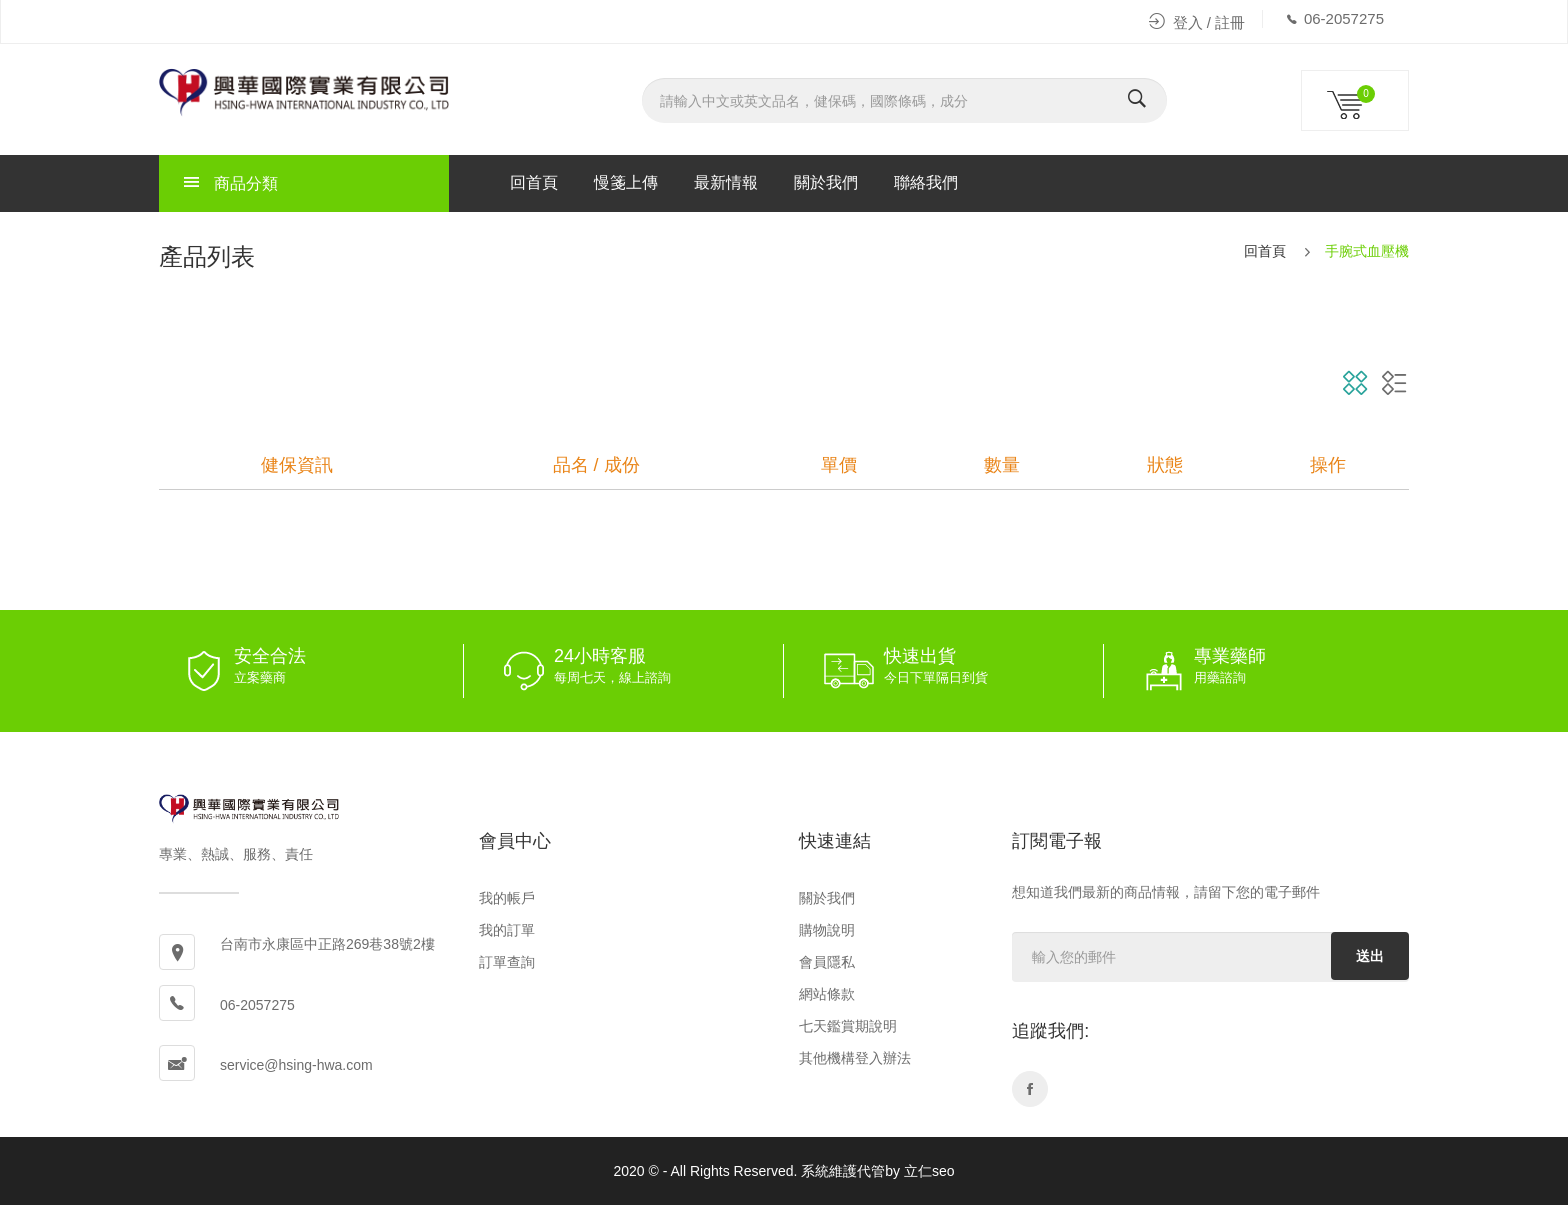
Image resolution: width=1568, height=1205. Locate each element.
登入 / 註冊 (1197, 22)
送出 (1370, 956)
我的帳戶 (507, 898)
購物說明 (827, 930)
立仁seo (929, 1171)
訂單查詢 (507, 962)
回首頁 (534, 182)
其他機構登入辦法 (855, 1058)
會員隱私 (827, 962)
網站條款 (827, 994)
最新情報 (726, 182)
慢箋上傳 (626, 182)
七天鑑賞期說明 (848, 1026)
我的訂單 (507, 930)
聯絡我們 (926, 182)
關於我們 (826, 182)
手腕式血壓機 (1367, 251)
